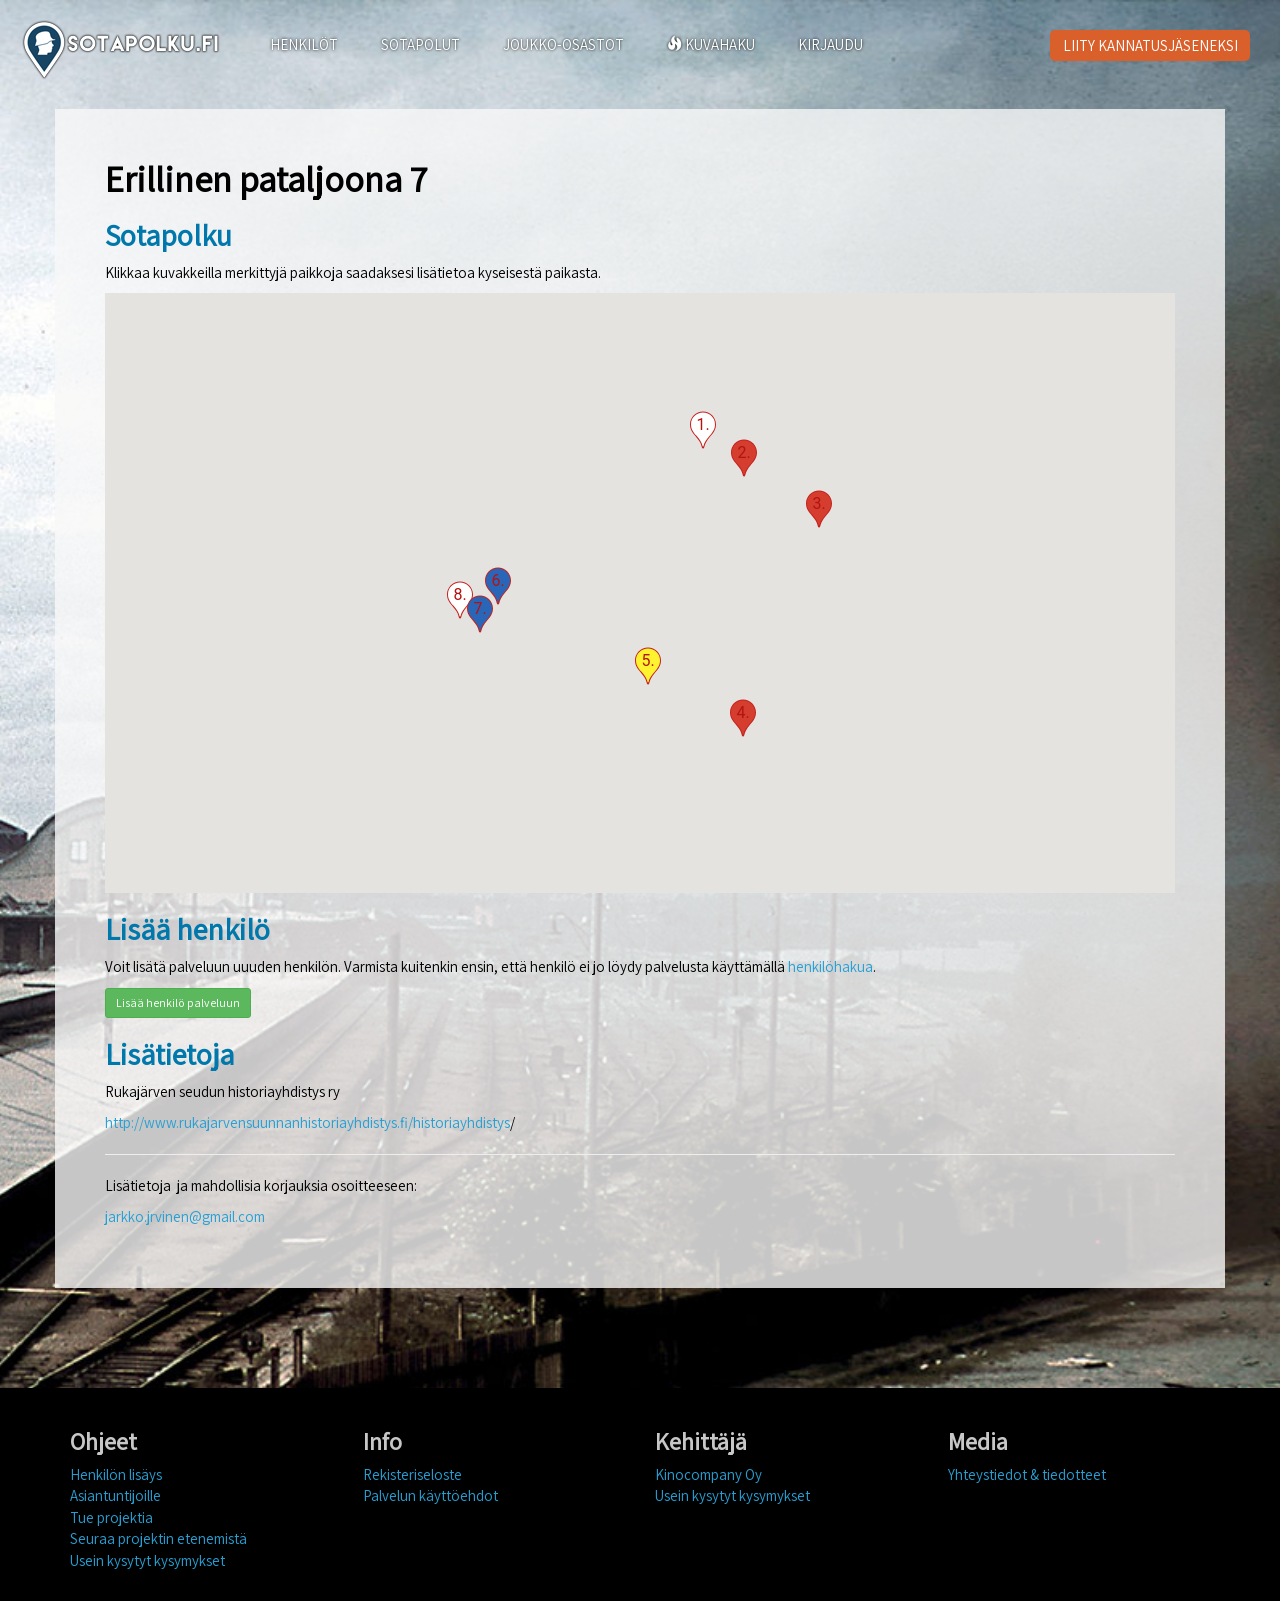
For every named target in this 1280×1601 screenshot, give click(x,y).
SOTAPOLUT (420, 44)
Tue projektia (111, 1517)
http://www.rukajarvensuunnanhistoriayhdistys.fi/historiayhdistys (307, 1122)
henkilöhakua (830, 966)
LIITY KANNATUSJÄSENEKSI (1150, 45)
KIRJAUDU (830, 44)
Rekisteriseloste (412, 1474)
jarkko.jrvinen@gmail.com (185, 1216)
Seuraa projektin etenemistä (158, 1538)
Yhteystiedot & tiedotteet (1027, 1474)
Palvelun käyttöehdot (430, 1495)
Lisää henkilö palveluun (178, 1002)
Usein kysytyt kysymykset (147, 1560)
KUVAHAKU (711, 44)
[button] (703, 430)
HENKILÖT (304, 44)
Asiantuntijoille (115, 1495)
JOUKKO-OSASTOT (563, 44)
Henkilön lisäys (116, 1474)
